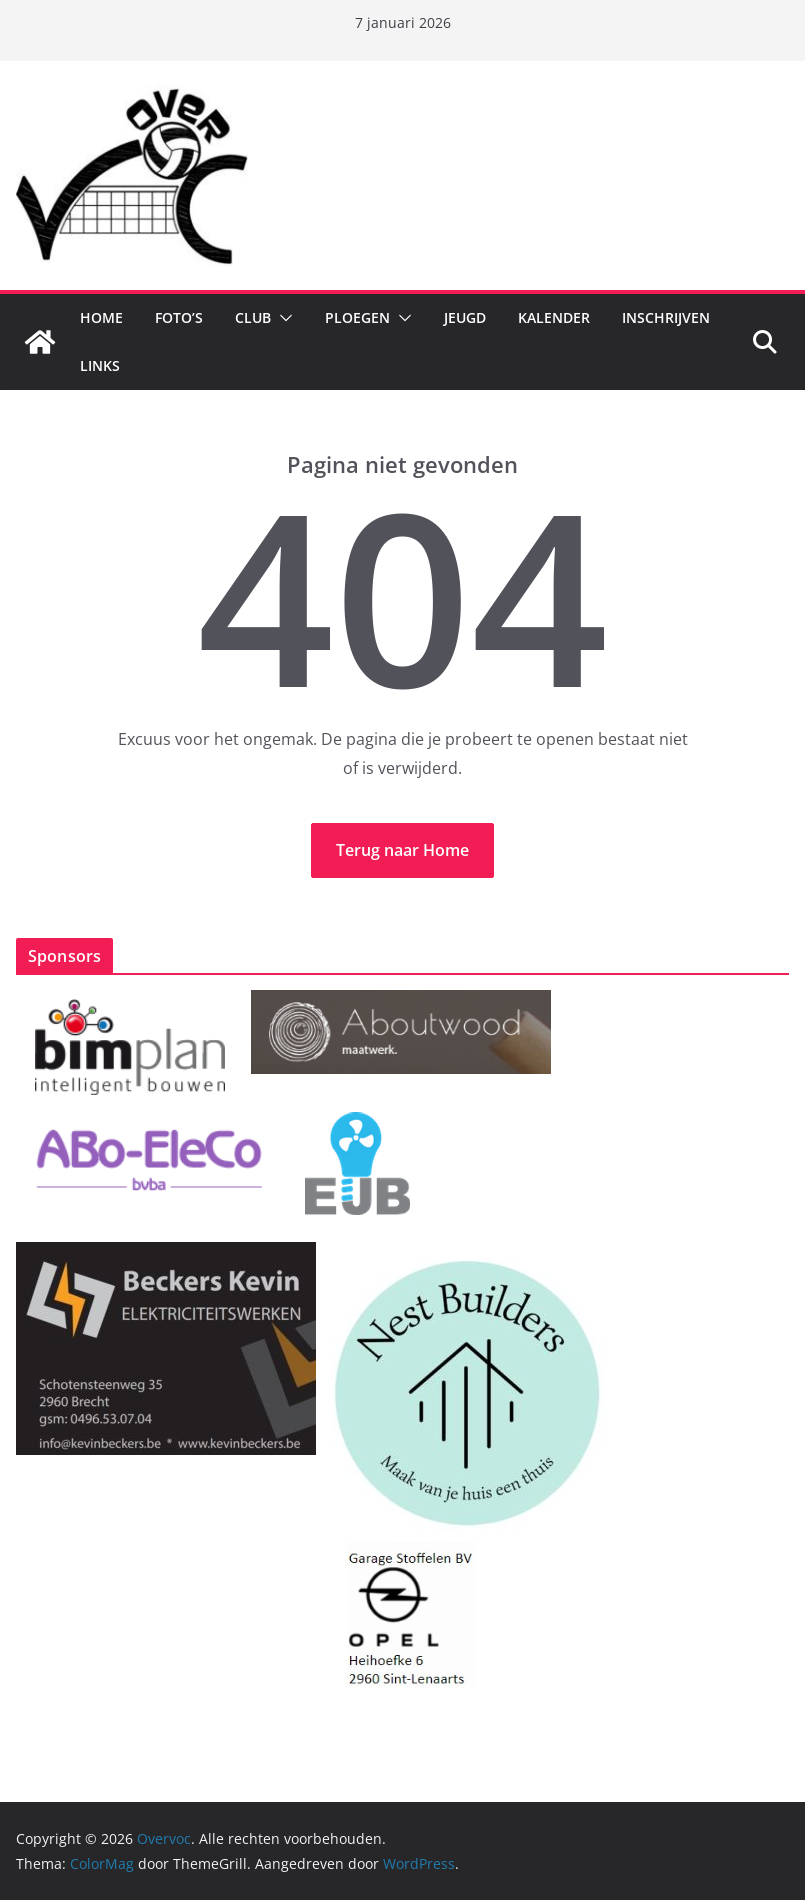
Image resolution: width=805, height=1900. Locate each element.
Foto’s (179, 317)
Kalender (554, 317)
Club (253, 317)
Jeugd (465, 317)
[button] (282, 318)
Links (100, 365)
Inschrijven (666, 317)
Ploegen (357, 317)
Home (101, 317)
